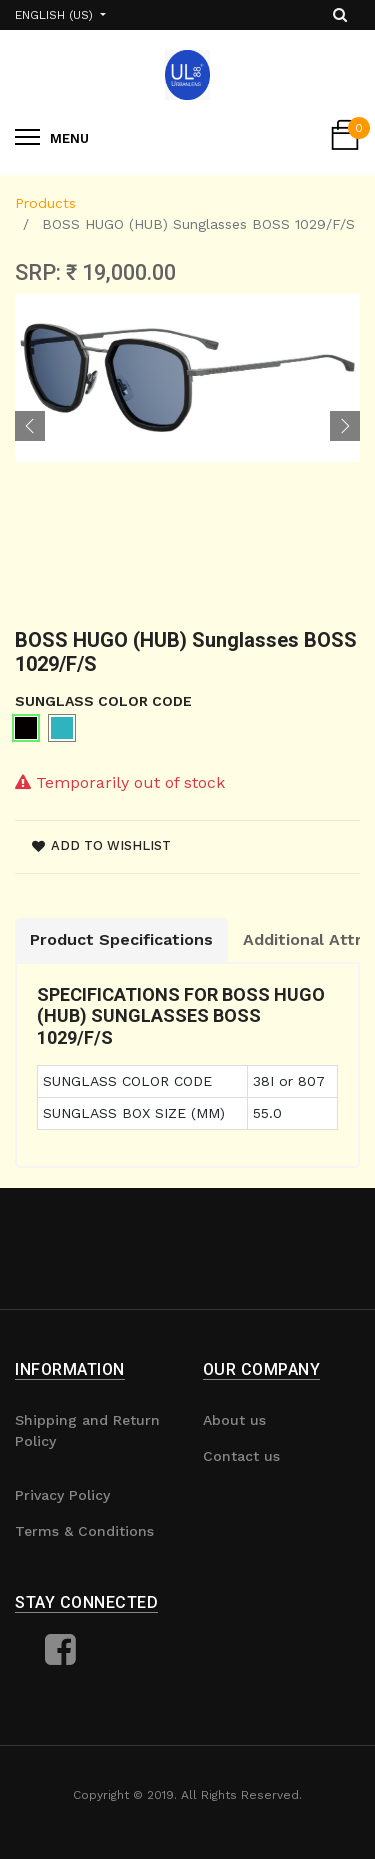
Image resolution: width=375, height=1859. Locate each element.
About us (234, 1420)
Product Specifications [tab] (121, 939)
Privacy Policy (62, 1495)
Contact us (241, 1456)
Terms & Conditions (84, 1531)
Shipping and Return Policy (87, 1430)
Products (45, 203)
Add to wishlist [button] (101, 845)
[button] (30, 426)
